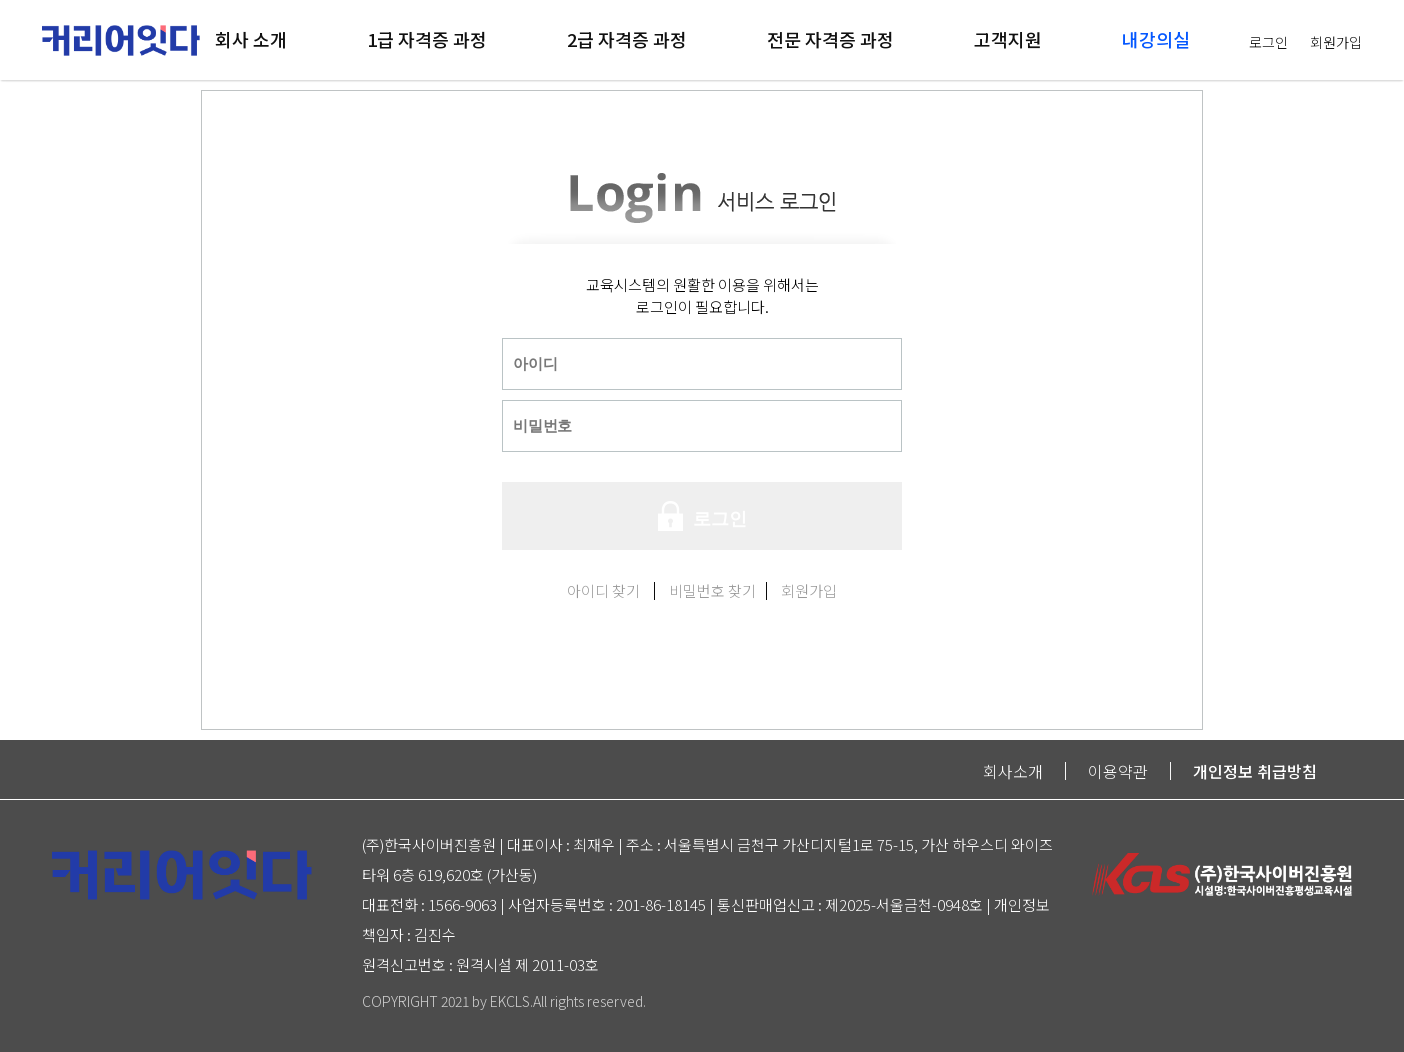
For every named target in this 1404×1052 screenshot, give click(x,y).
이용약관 (1118, 771)
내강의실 (1156, 39)
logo (121, 25)
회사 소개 (251, 39)
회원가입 (1336, 42)
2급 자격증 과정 (627, 39)
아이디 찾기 (603, 590)
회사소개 (1013, 771)
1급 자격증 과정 (427, 39)
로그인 (1268, 42)
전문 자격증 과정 (830, 39)
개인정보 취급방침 (1255, 771)
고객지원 (1008, 39)
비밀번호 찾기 (712, 590)
